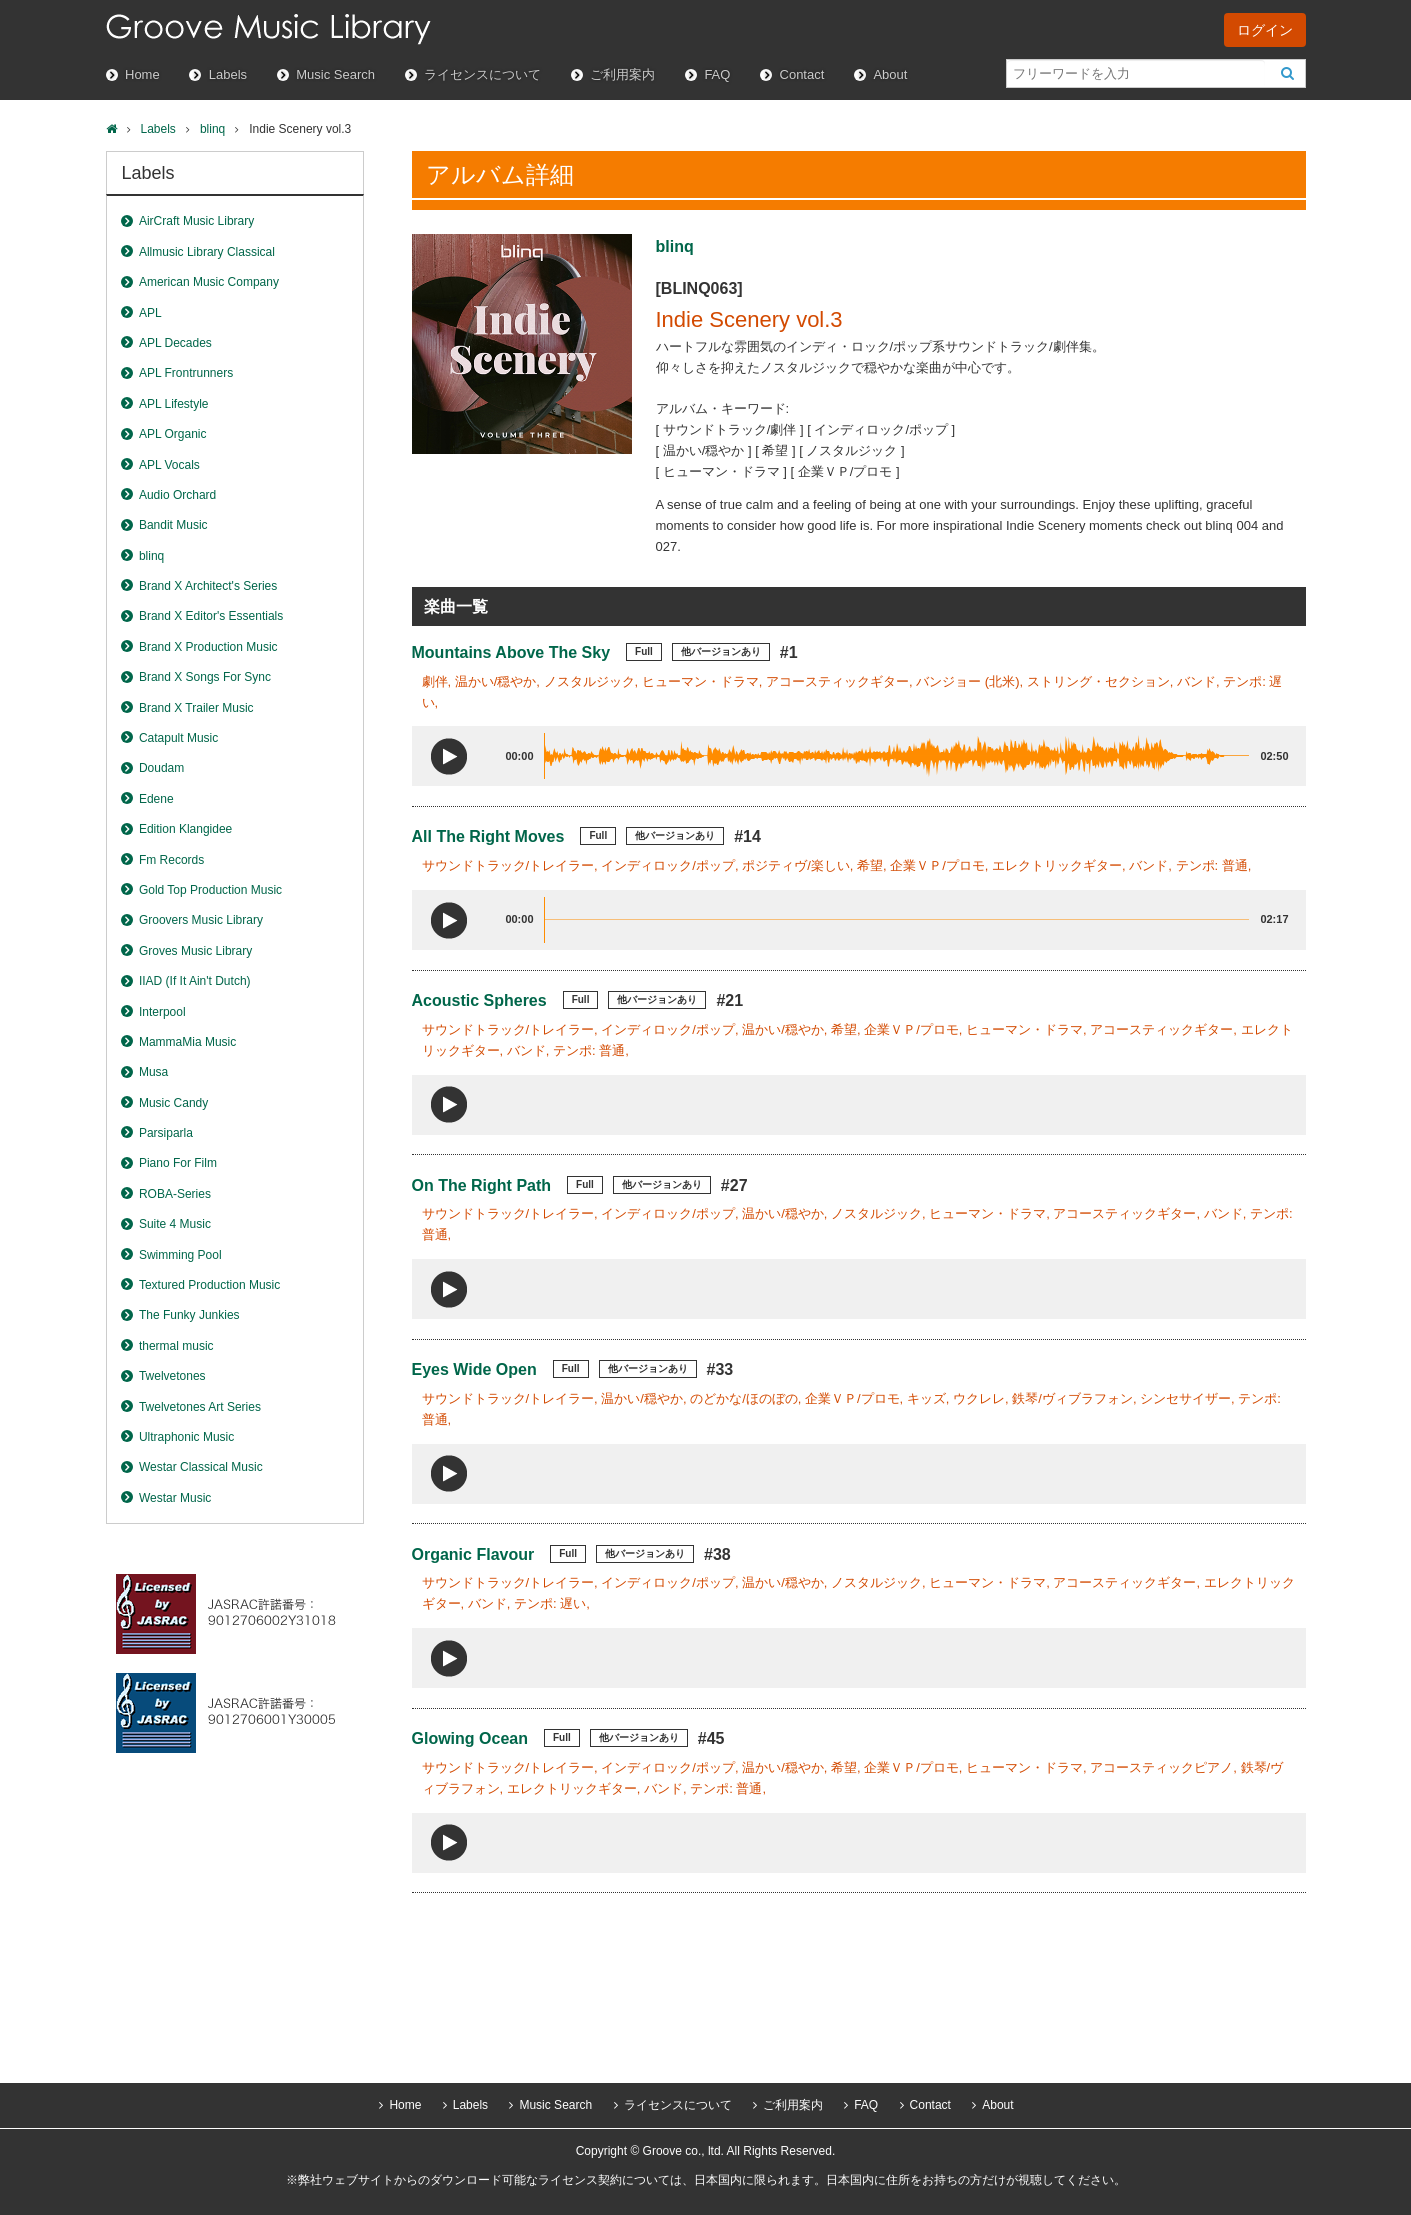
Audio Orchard (177, 495)
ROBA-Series (175, 1194)
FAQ (717, 74)
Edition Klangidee (185, 829)
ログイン (1265, 30)
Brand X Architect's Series (208, 586)
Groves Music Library (195, 951)
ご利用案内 (622, 74)
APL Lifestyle (174, 404)
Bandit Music (173, 525)
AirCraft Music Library (196, 221)
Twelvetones (172, 1376)
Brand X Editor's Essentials (211, 616)
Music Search (335, 74)
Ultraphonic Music (186, 1437)
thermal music (176, 1346)
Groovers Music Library (201, 920)
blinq (212, 129)
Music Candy (173, 1103)
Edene (156, 799)
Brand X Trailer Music (196, 708)
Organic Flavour (473, 1554)
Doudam (161, 768)
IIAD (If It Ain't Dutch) (195, 981)
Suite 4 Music (175, 1224)
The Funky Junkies (189, 1315)
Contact (802, 74)
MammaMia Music (187, 1042)
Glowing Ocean (470, 1738)
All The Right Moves (488, 836)
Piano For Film (178, 1163)
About (890, 74)
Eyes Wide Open (474, 1369)
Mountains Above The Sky (511, 652)
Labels (228, 74)
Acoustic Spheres (479, 1000)
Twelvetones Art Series (200, 1407)
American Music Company (209, 282)
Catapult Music (178, 738)
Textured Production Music (209, 1285)
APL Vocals (169, 465)
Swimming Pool (180, 1255)
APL (150, 313)
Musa (153, 1072)
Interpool (162, 1012)
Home (142, 74)
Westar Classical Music (201, 1467)
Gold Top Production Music (210, 890)
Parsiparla (166, 1133)
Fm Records (171, 860)
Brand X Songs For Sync (205, 677)
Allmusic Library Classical (207, 252)
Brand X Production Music (208, 647)
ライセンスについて (482, 74)
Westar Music (175, 1498)
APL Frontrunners (186, 373)
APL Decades (175, 343)
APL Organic (173, 434)
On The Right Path (482, 1185)
